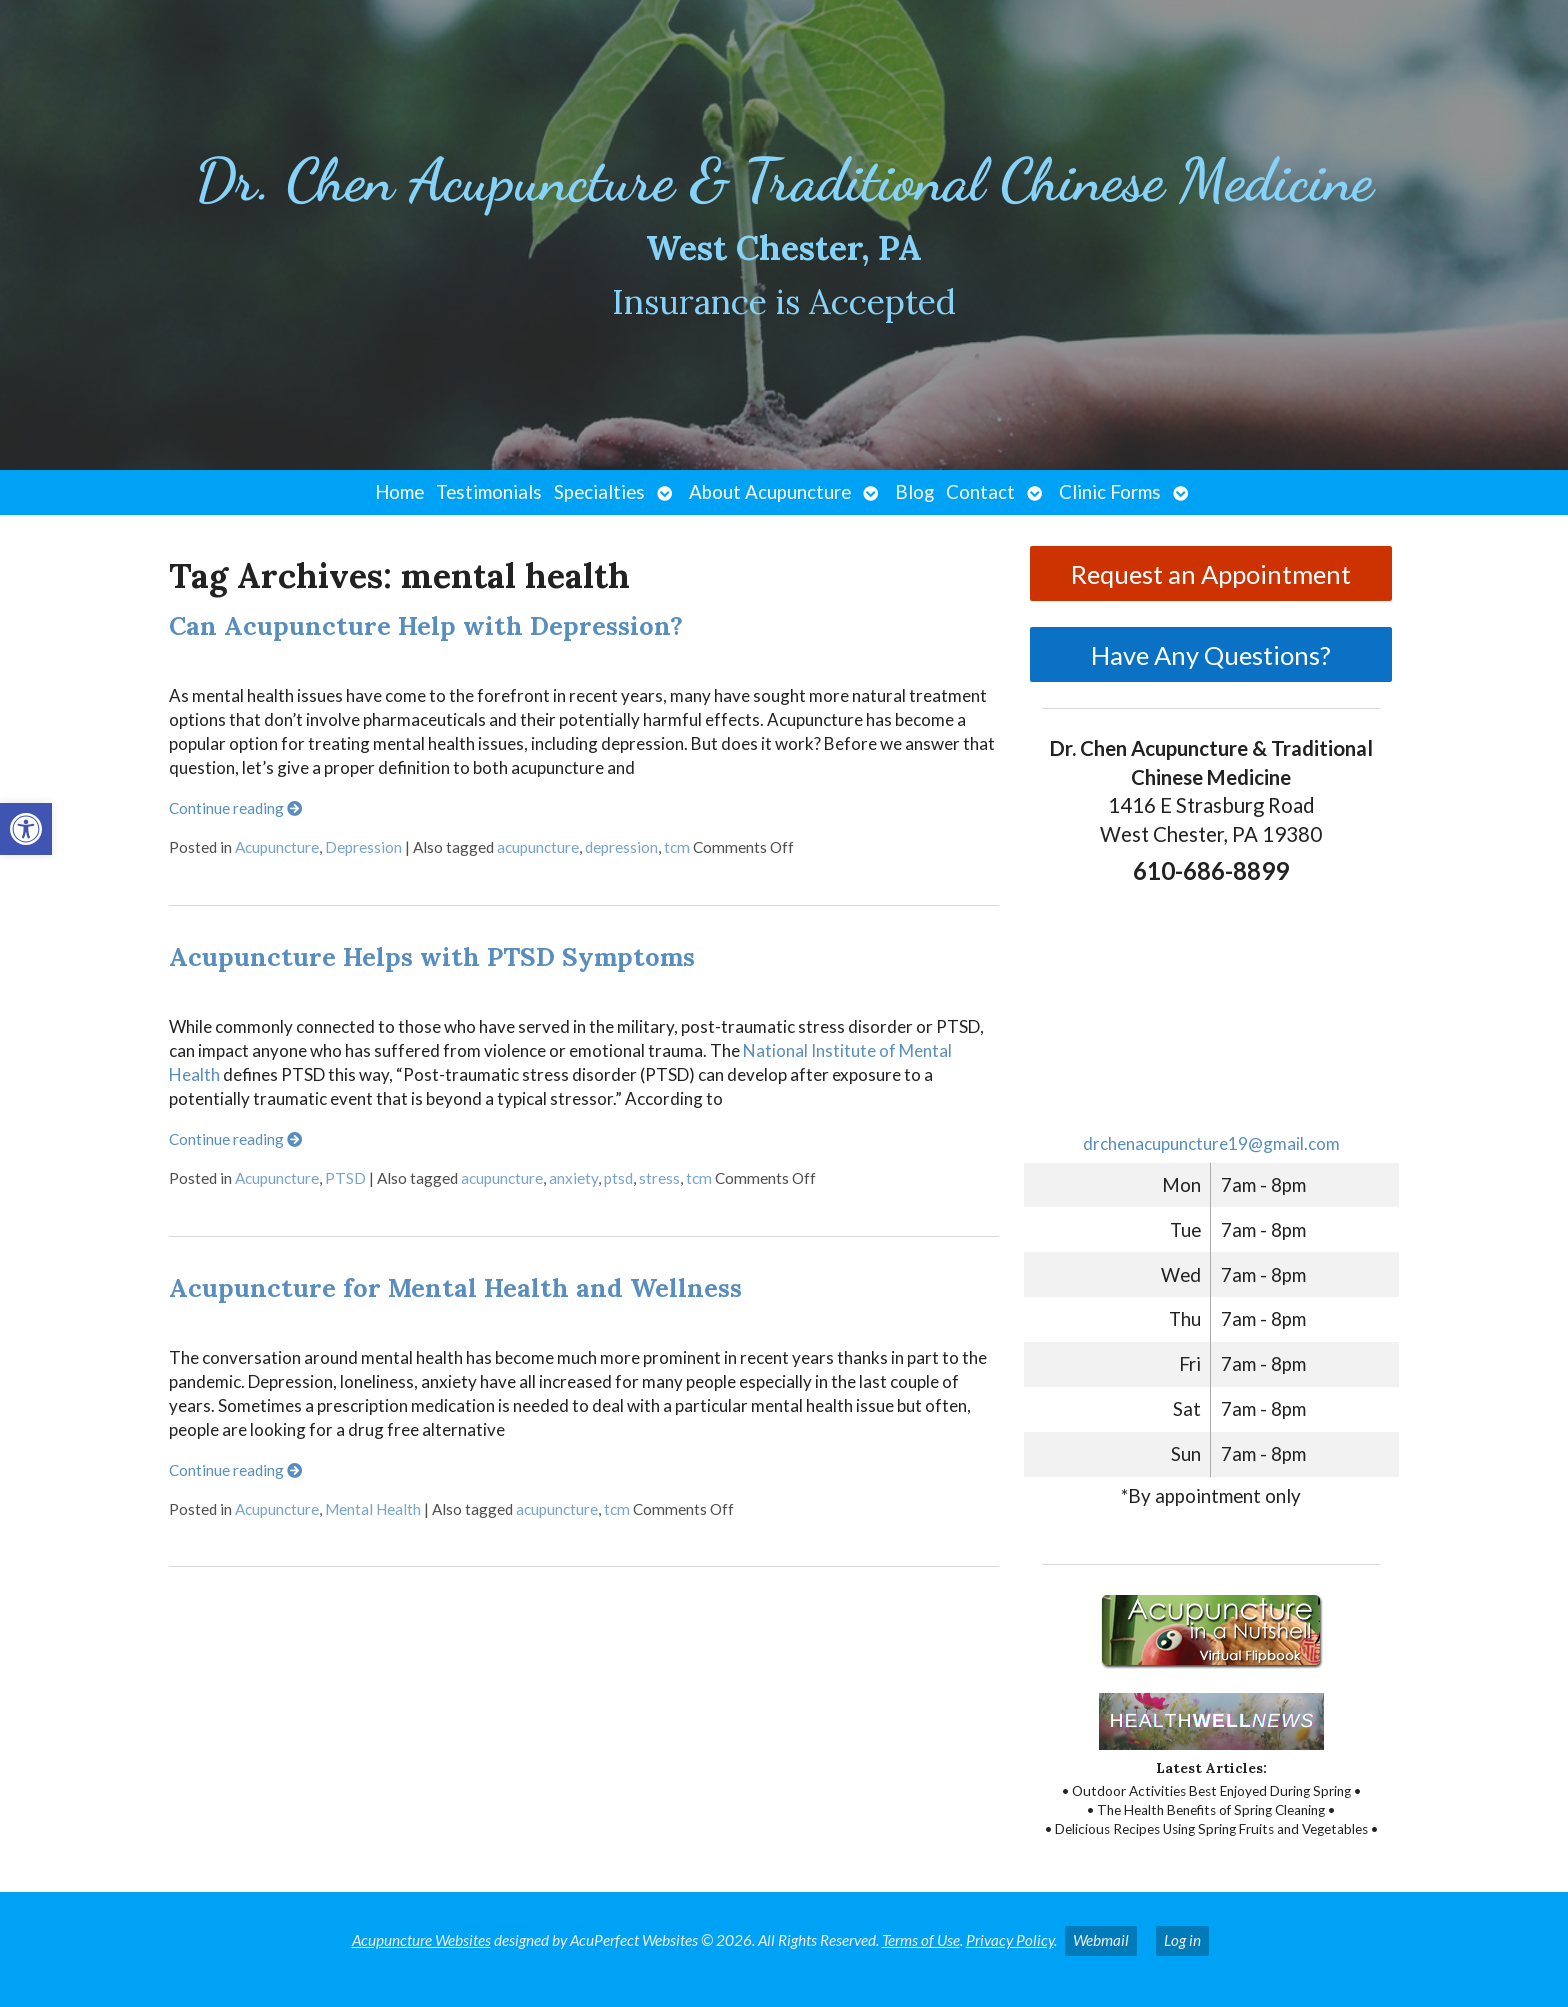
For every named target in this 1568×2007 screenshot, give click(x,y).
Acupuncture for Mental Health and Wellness (455, 1287)
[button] (26, 829)
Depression (363, 847)
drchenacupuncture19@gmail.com (1211, 1143)
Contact (980, 492)
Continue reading (235, 808)
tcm (677, 847)
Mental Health (373, 1509)
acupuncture (538, 847)
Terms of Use (921, 1940)
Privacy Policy (1010, 1940)
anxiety (573, 1178)
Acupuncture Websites (421, 1940)
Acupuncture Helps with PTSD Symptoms (432, 956)
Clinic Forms (1110, 492)
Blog (914, 492)
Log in (1182, 1940)
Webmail (1101, 1940)
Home (399, 492)
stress (659, 1178)
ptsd (618, 1178)
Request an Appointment (1211, 574)
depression (621, 847)
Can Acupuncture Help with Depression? (426, 625)
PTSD (345, 1178)
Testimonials (489, 492)
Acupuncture (277, 847)
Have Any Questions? (1211, 655)
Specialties (599, 492)
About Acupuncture (770, 492)
